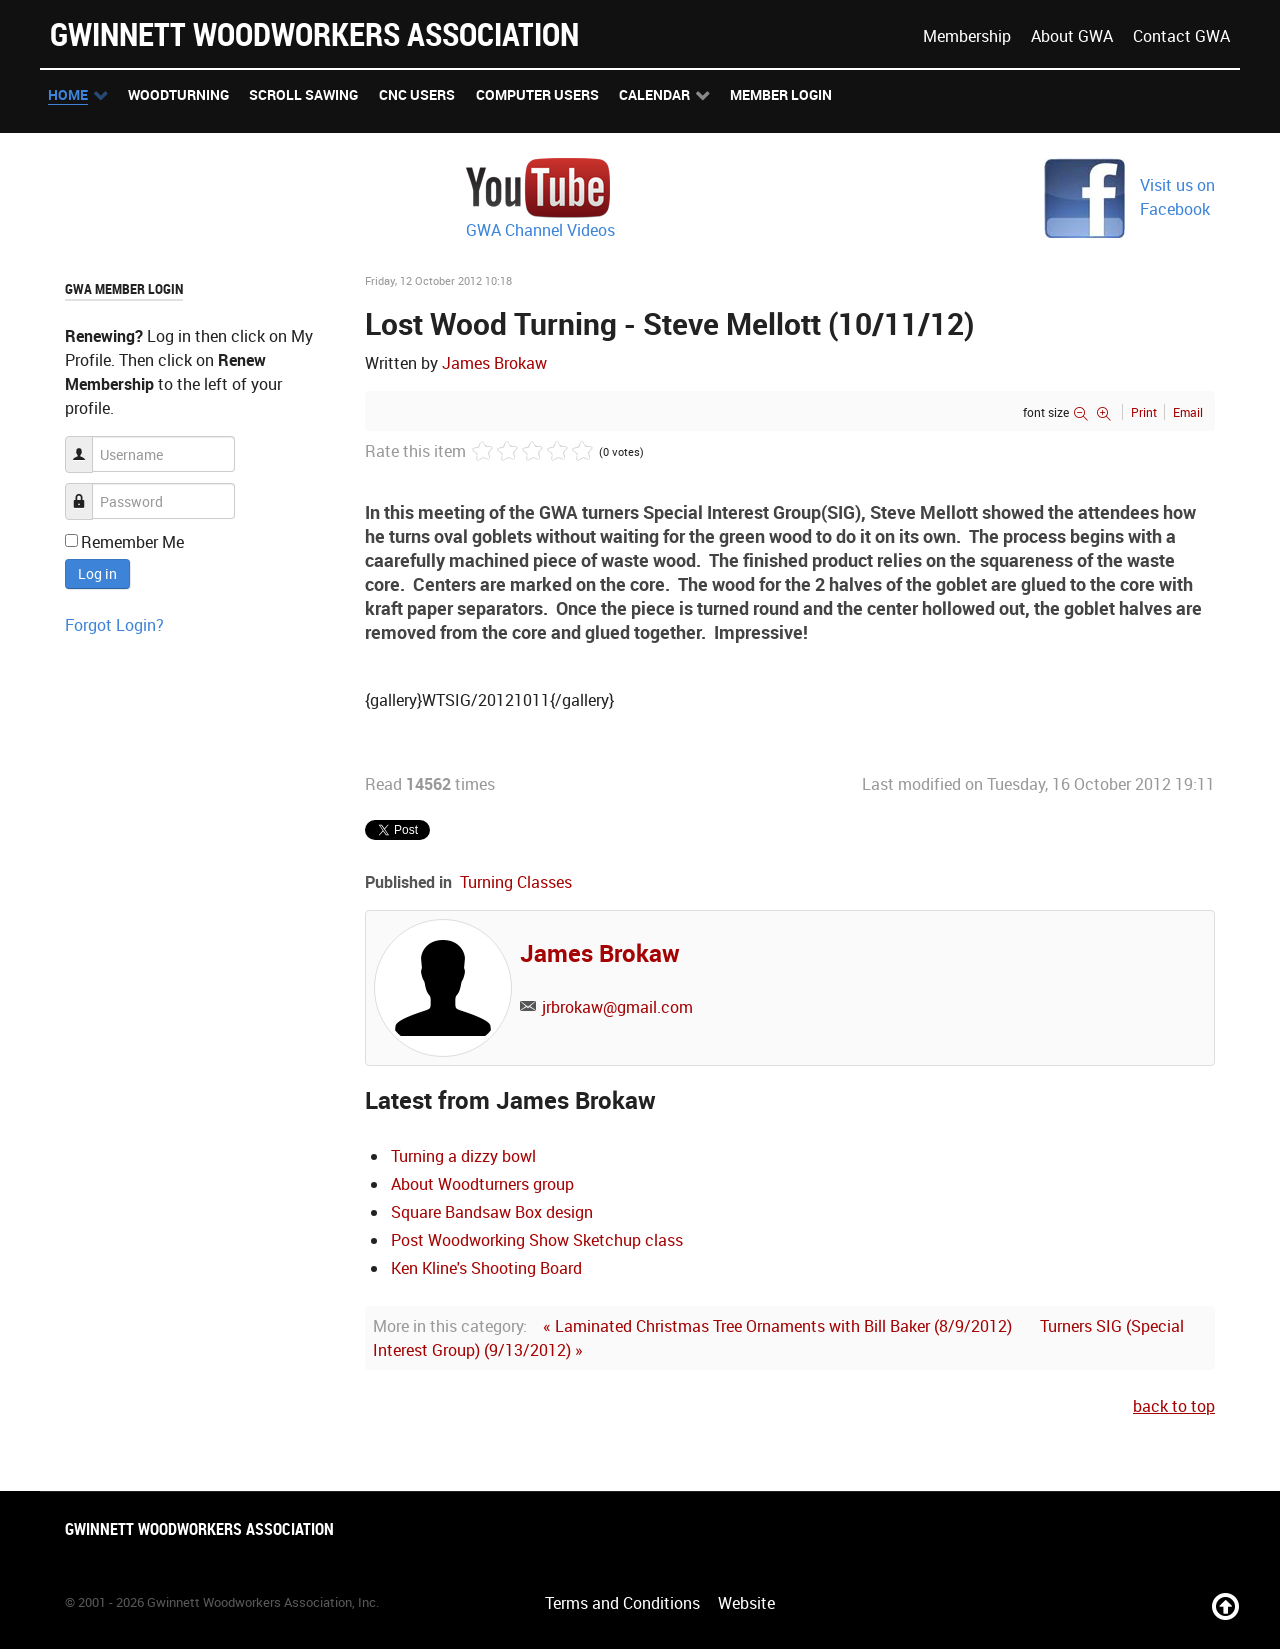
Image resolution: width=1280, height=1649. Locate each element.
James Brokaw (494, 363)
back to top (1174, 1406)
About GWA (1072, 36)
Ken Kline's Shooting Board (486, 1268)
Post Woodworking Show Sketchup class (537, 1240)
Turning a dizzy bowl (463, 1156)
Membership (967, 36)
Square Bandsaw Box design (492, 1212)
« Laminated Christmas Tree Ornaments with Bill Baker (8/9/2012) (777, 1326)
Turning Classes (516, 882)
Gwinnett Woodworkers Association (314, 33)
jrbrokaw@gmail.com (617, 1007)
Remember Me (132, 542)
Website (746, 1603)
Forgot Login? (114, 625)
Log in (97, 573)
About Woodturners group (482, 1184)
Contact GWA (1181, 36)
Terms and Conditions (622, 1603)
